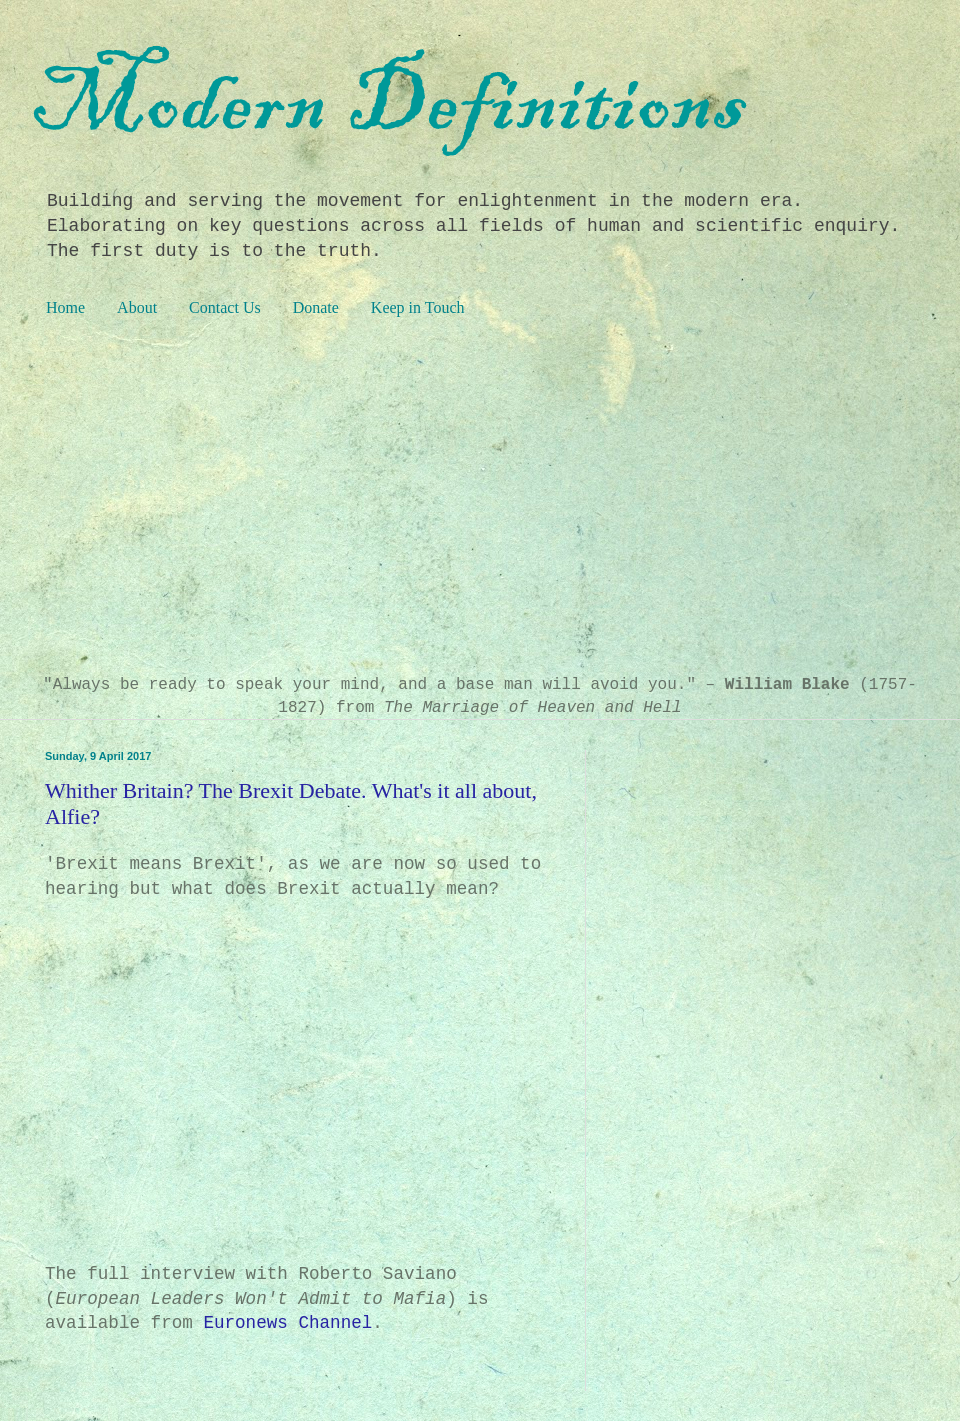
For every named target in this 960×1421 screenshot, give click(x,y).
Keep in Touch (418, 307)
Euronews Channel (287, 1323)
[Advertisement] (480, 497)
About (137, 307)
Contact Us (225, 307)
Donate (316, 307)
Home (65, 307)
